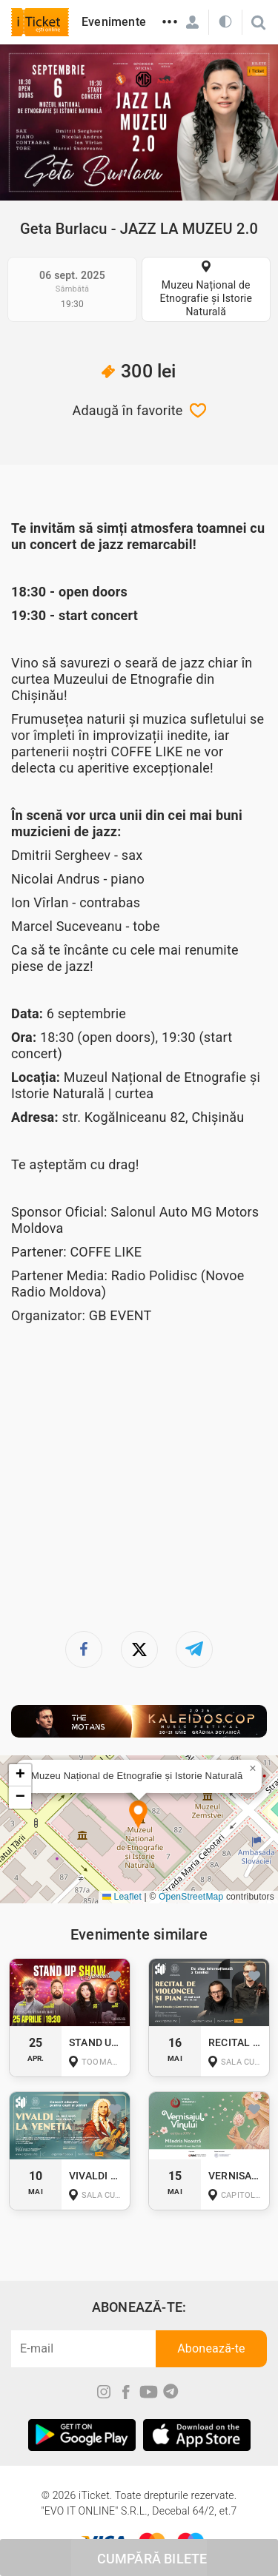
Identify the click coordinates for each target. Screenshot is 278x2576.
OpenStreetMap (191, 1896)
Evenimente (114, 22)
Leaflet (122, 1896)
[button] (138, 1815)
